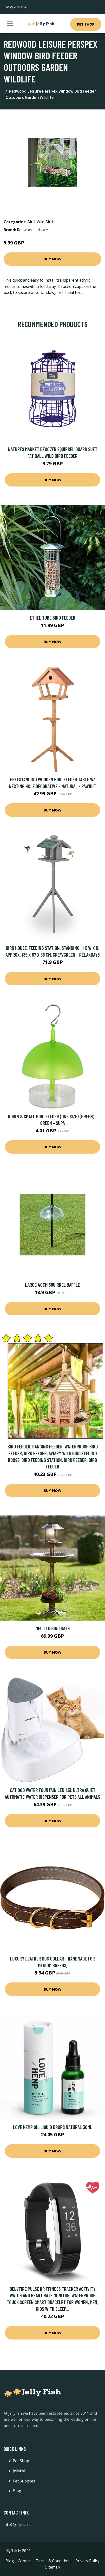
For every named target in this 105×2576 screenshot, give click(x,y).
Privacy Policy (87, 2560)
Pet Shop (85, 24)
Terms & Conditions (54, 2560)
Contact (25, 2560)
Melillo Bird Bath (52, 1628)
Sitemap (52, 2567)
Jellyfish (19, 2471)
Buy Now (52, 259)
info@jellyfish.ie (16, 7)
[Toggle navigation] (10, 23)
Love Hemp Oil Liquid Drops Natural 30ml (52, 2127)
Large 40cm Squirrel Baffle (52, 1285)
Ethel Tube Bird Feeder (52, 618)
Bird (31, 221)
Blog (17, 2491)
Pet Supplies (24, 2481)
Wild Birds (46, 221)
